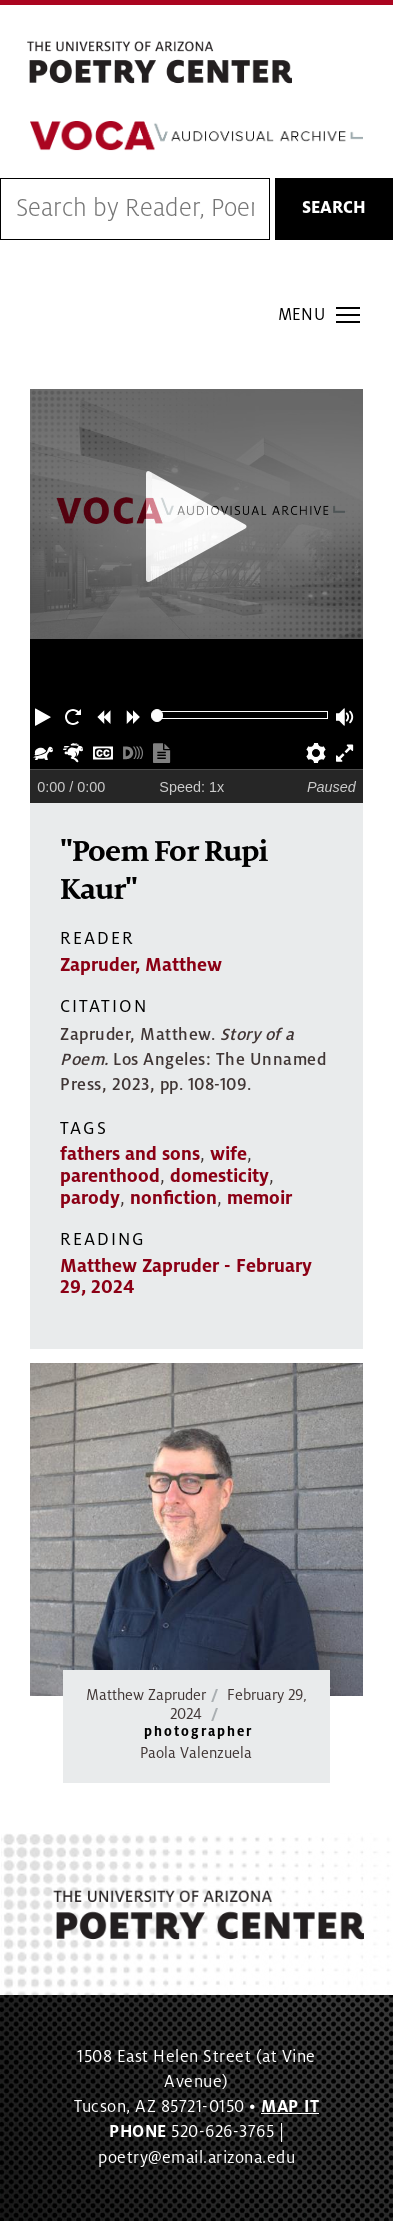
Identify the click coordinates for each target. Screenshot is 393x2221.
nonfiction (173, 1198)
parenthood (110, 1176)
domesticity (219, 1176)
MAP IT (290, 2107)
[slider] (157, 715)
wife (228, 1154)
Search (334, 208)
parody (90, 1198)
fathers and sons (130, 1154)
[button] (45, 715)
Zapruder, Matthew (141, 965)
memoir (259, 1198)
